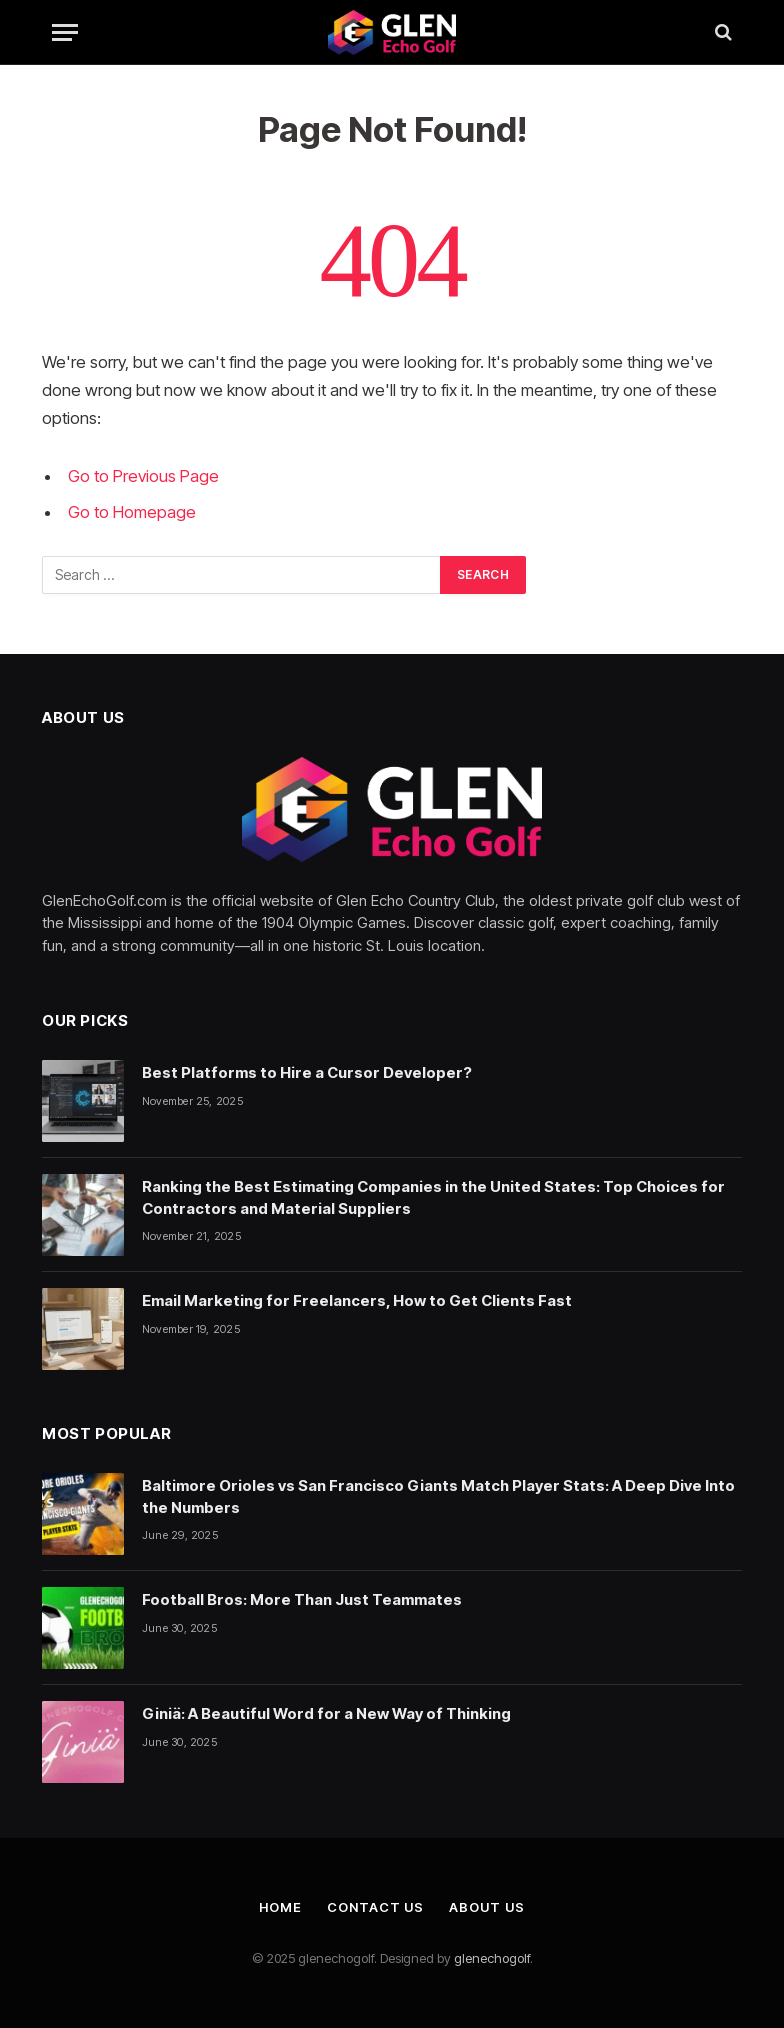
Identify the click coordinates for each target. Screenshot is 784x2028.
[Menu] (65, 32)
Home (280, 1907)
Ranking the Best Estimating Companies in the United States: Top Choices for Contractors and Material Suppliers (433, 1197)
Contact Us (375, 1907)
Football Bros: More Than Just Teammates (302, 1599)
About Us (486, 1907)
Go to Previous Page (143, 476)
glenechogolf (492, 1958)
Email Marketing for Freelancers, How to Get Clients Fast (357, 1300)
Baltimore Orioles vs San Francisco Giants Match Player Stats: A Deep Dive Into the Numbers (438, 1496)
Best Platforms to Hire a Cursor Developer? (307, 1072)
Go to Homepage (132, 512)
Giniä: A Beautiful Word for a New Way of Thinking (326, 1713)
